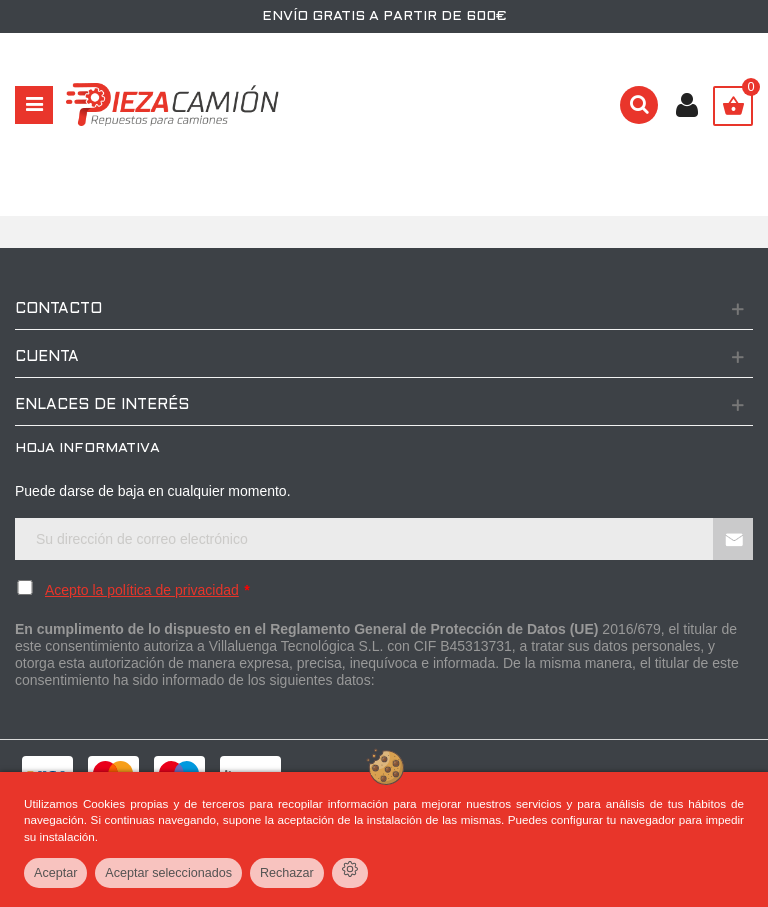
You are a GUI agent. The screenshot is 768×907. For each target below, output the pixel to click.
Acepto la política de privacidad (142, 590)
